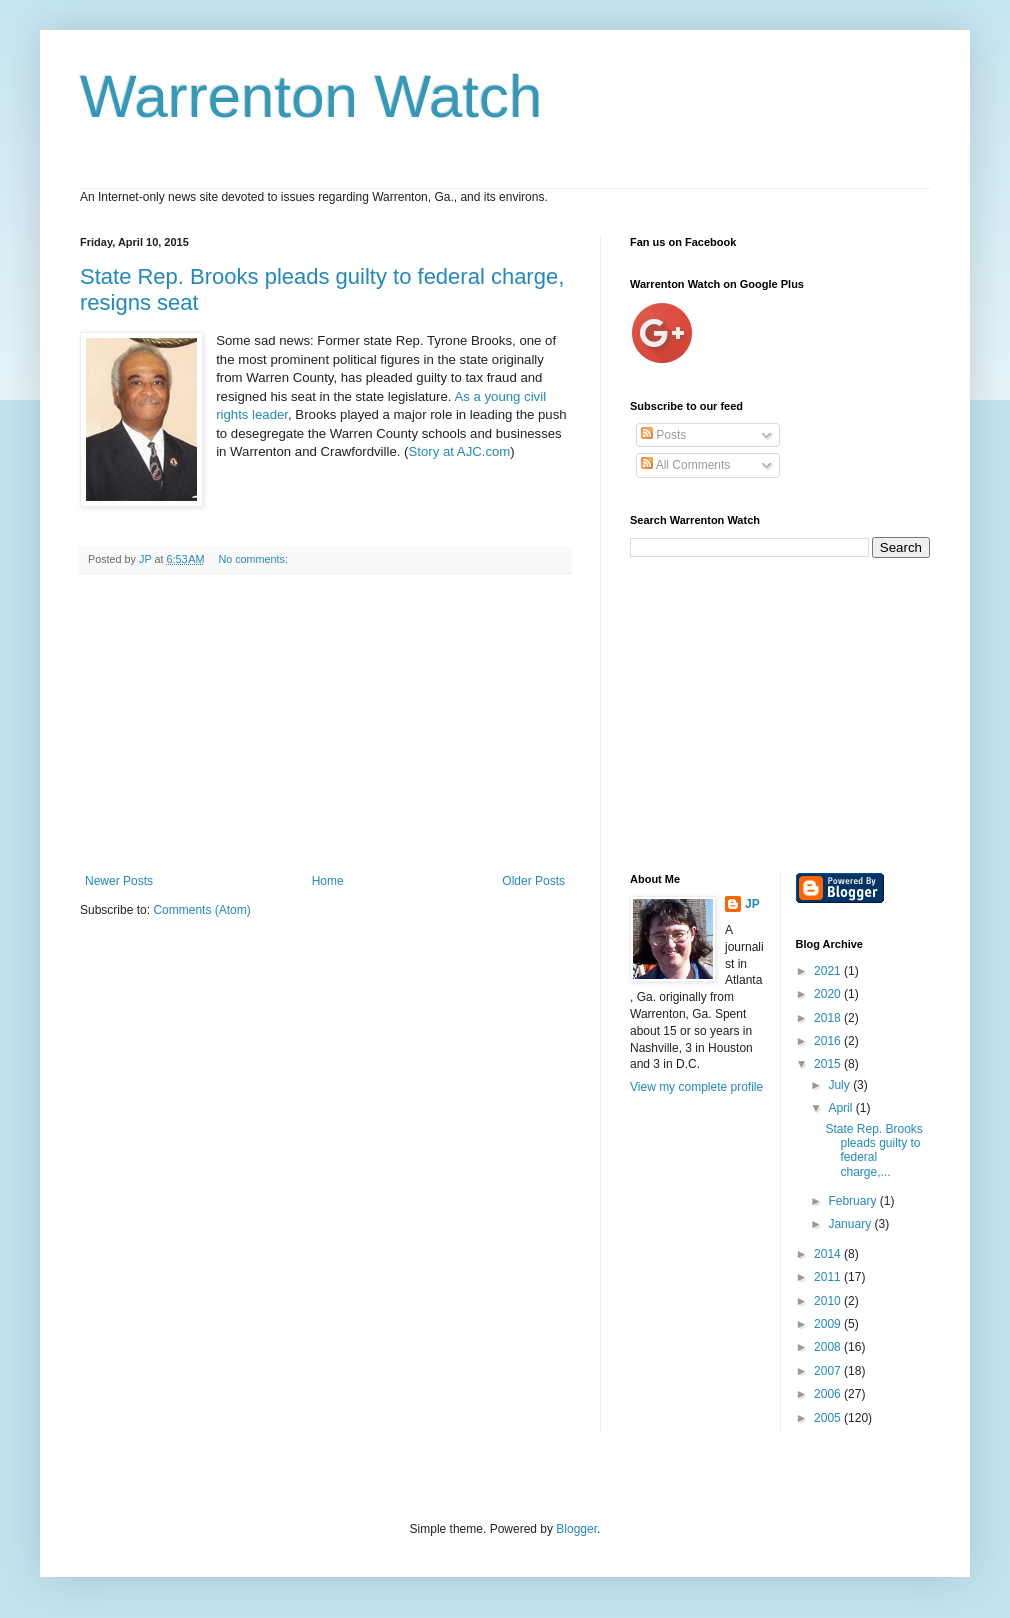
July (840, 1085)
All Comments (685, 465)
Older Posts (533, 881)
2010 (829, 1301)
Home (328, 881)
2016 (829, 1041)
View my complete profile (696, 1087)
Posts (663, 435)
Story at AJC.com (459, 451)
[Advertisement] (325, 724)
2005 (829, 1418)
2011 (829, 1277)
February (853, 1201)
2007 (829, 1371)
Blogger (576, 1529)
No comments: (254, 559)
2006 (829, 1394)
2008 (829, 1347)
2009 (829, 1324)
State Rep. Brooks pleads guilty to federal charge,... (873, 1150)
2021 (829, 971)
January (851, 1224)
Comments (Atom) (201, 910)
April (841, 1108)
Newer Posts (119, 881)
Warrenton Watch (311, 96)
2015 (829, 1064)
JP (752, 904)
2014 (829, 1254)
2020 (829, 994)
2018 (829, 1018)
